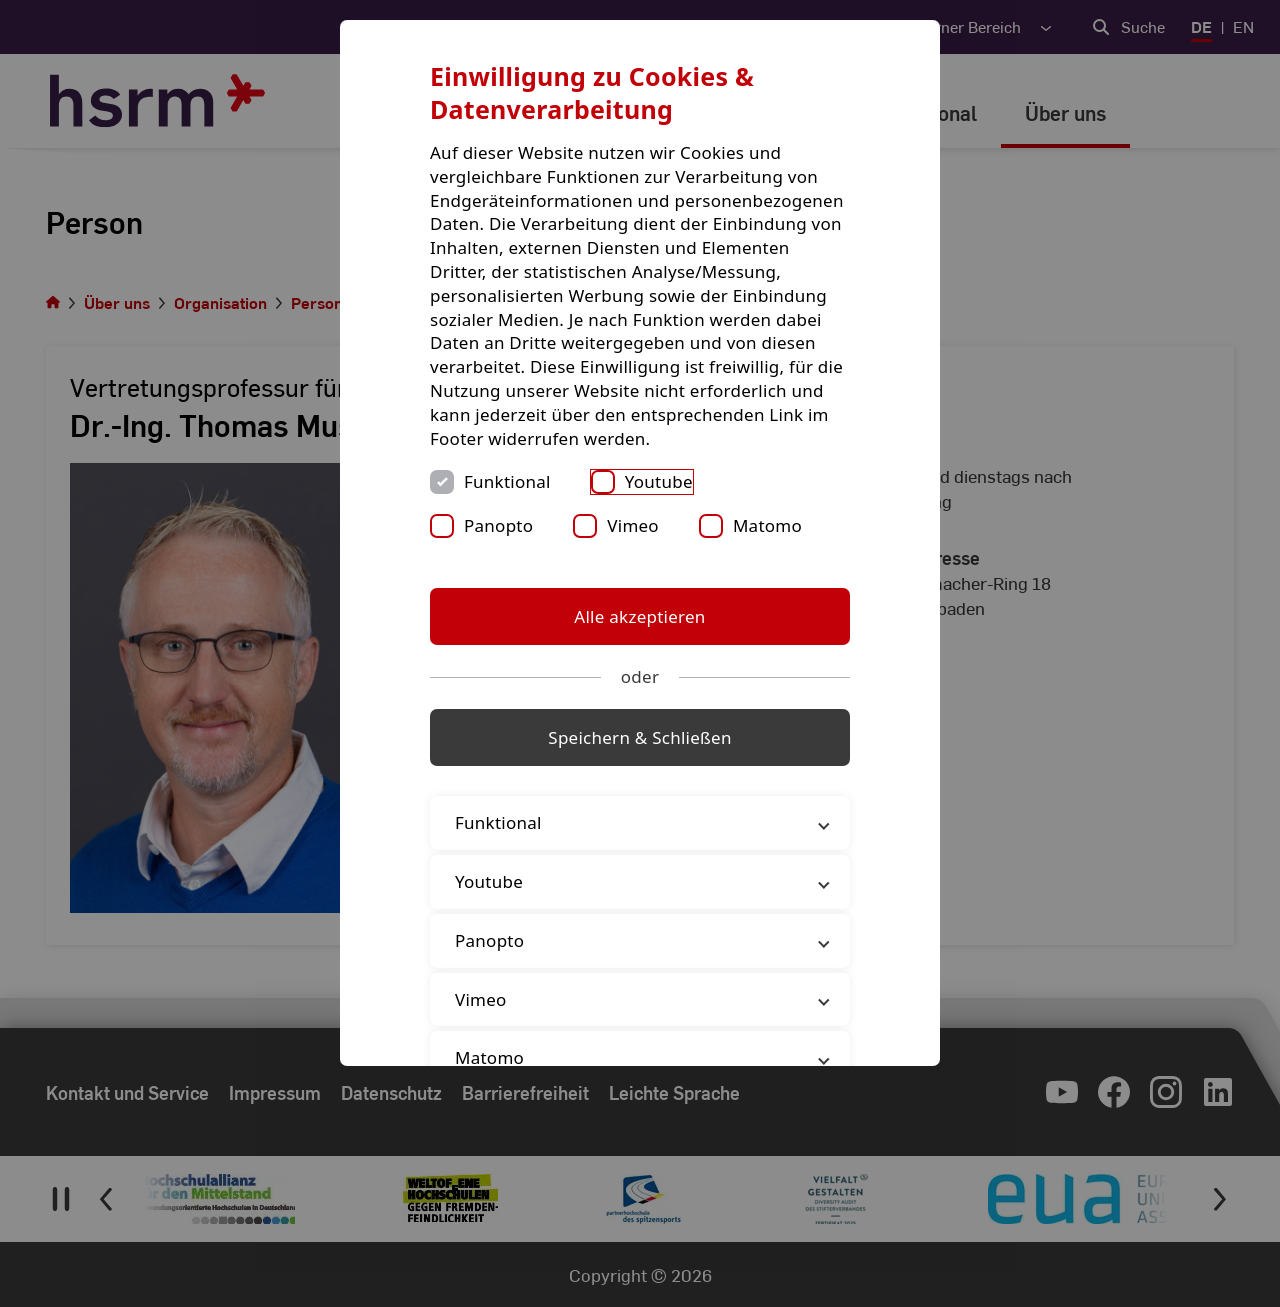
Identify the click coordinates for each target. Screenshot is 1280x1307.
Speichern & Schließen (639, 737)
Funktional (507, 481)
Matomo (767, 525)
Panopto (498, 525)
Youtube (659, 481)
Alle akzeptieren (639, 616)
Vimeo (633, 525)
